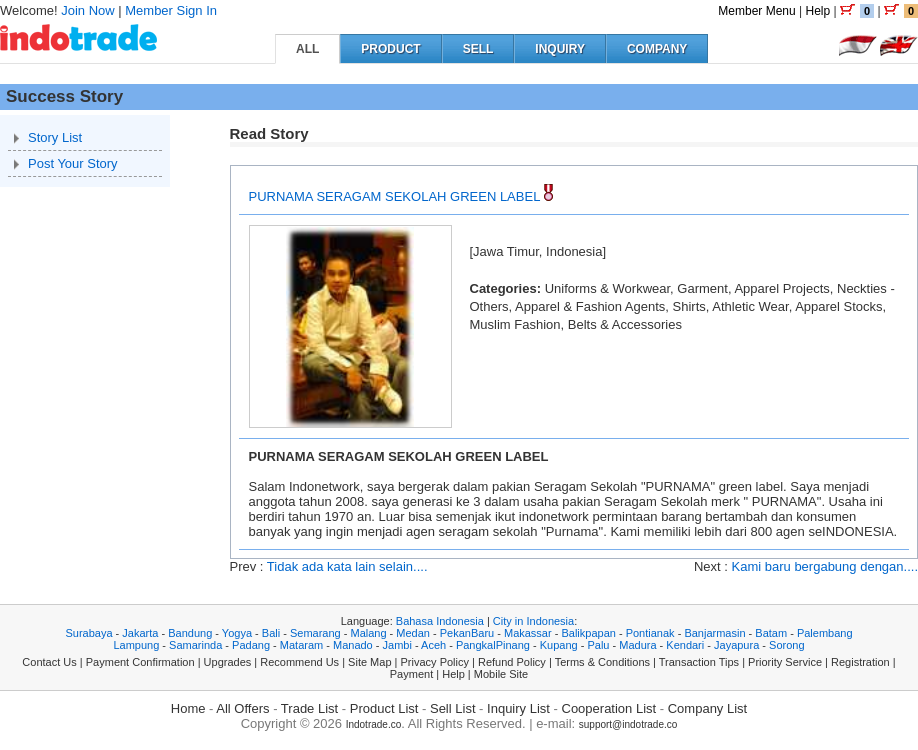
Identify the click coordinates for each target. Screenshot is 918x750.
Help (817, 11)
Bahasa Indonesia (440, 621)
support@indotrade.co (628, 724)
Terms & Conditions (602, 662)
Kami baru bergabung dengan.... (825, 566)
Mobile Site (501, 674)
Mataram (301, 645)
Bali (271, 633)
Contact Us (49, 662)
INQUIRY (560, 49)
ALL (307, 49)
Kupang (559, 645)
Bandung (190, 633)
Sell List (453, 708)
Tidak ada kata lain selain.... (347, 566)
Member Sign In (171, 10)
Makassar (528, 633)
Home (188, 708)
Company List (707, 708)
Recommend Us (299, 662)
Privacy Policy (435, 662)
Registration (860, 662)
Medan (413, 633)
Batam (771, 633)
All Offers (242, 708)
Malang (368, 633)
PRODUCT (390, 49)
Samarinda (195, 645)
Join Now (87, 10)
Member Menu (756, 11)
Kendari (685, 645)
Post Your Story (73, 163)
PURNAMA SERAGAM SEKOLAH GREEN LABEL (394, 196)
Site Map (369, 662)
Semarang (315, 633)
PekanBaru (467, 633)
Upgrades (228, 662)
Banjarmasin (714, 633)
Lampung (136, 645)
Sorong (786, 645)
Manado (353, 645)
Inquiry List (518, 708)
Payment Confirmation (140, 662)
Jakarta (140, 633)
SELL (478, 49)
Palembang (825, 633)
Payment (411, 674)
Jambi (397, 645)
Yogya (237, 633)
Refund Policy (512, 662)
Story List (55, 137)
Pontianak (650, 633)
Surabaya (88, 633)
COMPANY (657, 49)
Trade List (309, 708)
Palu (598, 645)
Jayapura (736, 645)
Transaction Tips (699, 662)
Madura (637, 645)
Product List (384, 708)
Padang (251, 645)
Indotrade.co (374, 724)
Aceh (433, 645)
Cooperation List (609, 708)
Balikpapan (588, 633)
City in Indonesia (533, 621)
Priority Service (785, 662)
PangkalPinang (493, 645)
